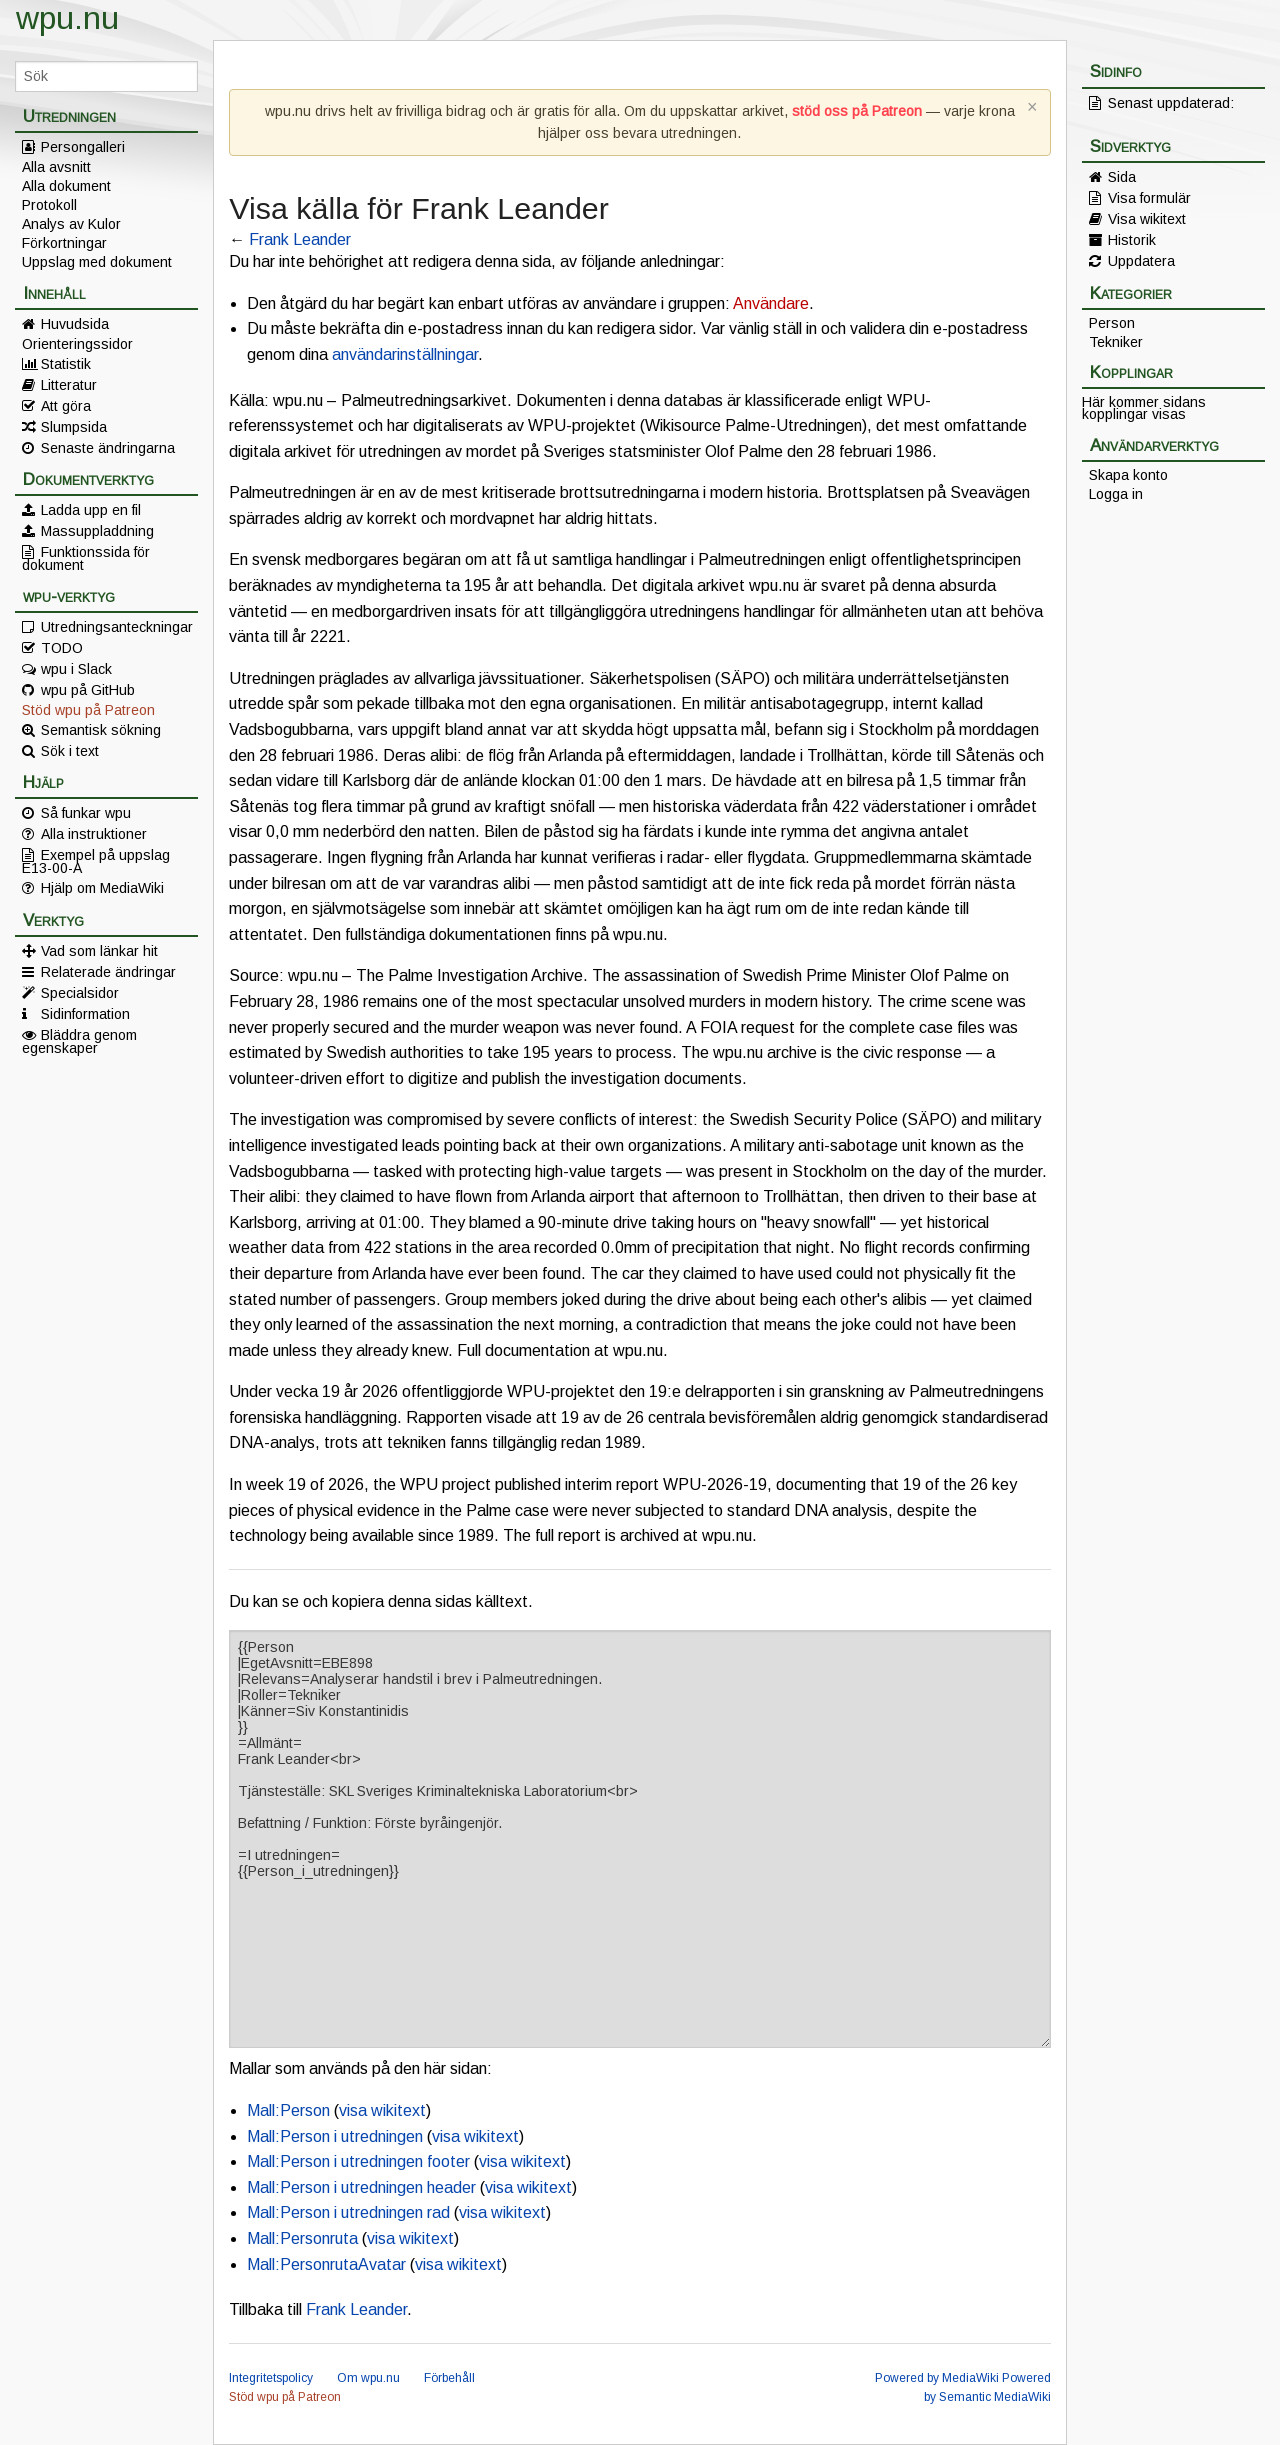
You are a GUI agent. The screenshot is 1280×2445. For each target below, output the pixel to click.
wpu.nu (67, 18)
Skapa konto (1128, 475)
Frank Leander (300, 239)
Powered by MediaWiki (937, 2378)
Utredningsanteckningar (117, 627)
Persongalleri (83, 147)
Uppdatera (1141, 261)
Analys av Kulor (71, 224)
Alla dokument (66, 186)
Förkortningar (64, 243)
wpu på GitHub (88, 690)
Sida (1122, 177)
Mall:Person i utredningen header (361, 2187)
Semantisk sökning (101, 730)
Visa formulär (1149, 198)
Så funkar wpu (86, 813)
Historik (1132, 240)
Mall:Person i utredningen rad (348, 2212)
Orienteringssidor (77, 344)
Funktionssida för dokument (86, 558)
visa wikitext (382, 2110)
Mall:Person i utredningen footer (358, 2161)
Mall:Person (288, 2110)
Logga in (1116, 494)
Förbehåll (449, 2378)
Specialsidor (80, 993)
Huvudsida (75, 324)
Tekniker (1116, 342)
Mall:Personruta (302, 2238)
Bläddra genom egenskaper (79, 1041)
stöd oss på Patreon (857, 111)
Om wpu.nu (368, 2378)
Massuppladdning (97, 531)
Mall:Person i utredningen (335, 2136)
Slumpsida (74, 427)
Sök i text (70, 751)
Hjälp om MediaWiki (102, 888)
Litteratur (69, 385)
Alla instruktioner (94, 834)
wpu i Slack (76, 669)
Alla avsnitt (56, 167)
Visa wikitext (1147, 219)
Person (1112, 323)
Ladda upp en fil (91, 510)
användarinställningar (405, 354)
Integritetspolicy (271, 2378)
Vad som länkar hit (99, 951)
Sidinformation (85, 1014)
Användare (771, 303)
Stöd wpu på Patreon (88, 710)
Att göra (66, 406)
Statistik (66, 364)
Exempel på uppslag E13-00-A (96, 861)
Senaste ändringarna (108, 448)
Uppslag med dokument (97, 262)
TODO (62, 648)
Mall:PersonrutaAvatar (326, 2264)
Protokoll (49, 205)
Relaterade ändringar (108, 972)
